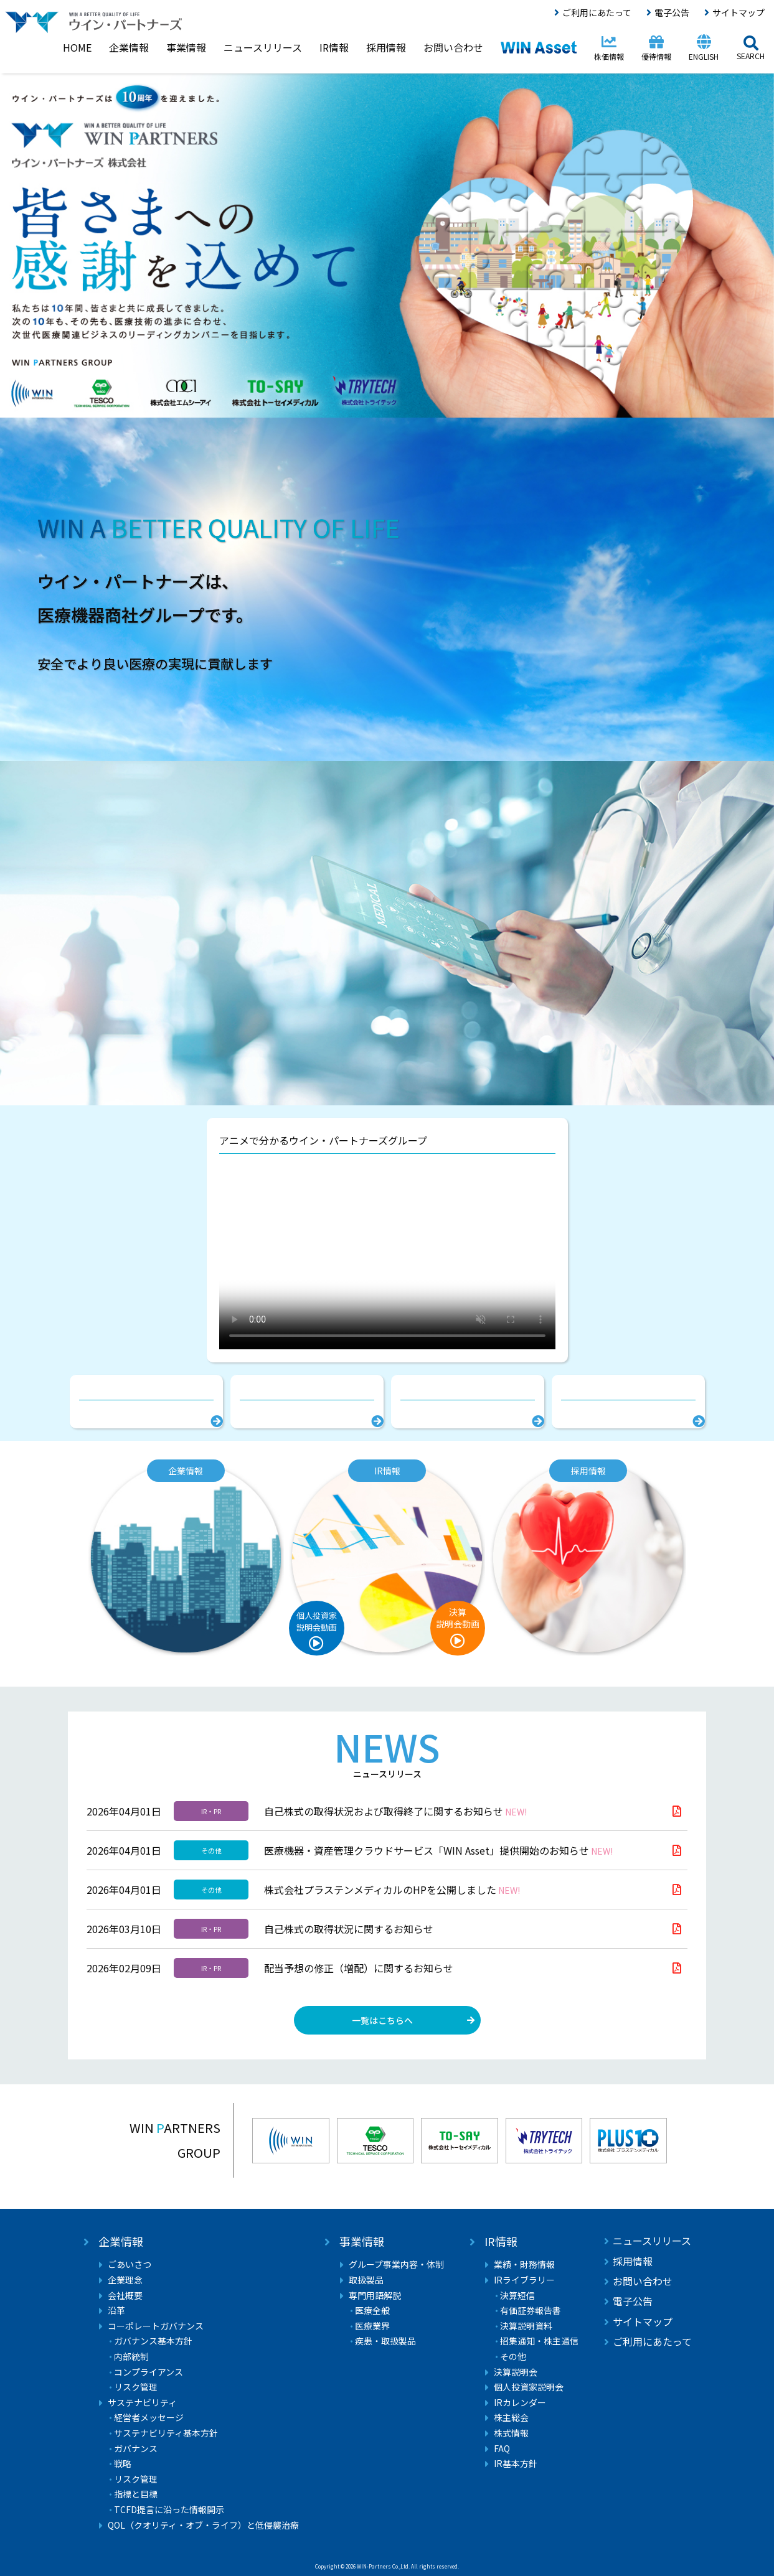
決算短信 (517, 2296)
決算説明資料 (526, 2326)
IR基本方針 (515, 2464)
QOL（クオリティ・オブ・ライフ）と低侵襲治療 (203, 2525)
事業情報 (361, 2241)
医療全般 (372, 2310)
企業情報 (120, 2241)
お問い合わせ (643, 2281)
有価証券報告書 (530, 2310)
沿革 (116, 2310)
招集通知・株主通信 (539, 2341)
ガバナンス (136, 2449)
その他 (513, 2357)
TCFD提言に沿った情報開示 (169, 2510)
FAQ (502, 2449)
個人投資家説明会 (529, 2387)
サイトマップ (738, 12)
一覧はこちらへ (382, 2020)
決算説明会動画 (457, 1618)
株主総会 (511, 2418)
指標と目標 (136, 2494)
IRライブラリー (524, 2280)
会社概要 (125, 2296)
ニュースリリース (652, 2240)
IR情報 (500, 2241)
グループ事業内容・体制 (396, 2264)
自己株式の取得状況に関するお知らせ (348, 1928)
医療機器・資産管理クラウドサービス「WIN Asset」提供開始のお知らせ (438, 1850)
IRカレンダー (520, 2403)
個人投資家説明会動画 (316, 1620)
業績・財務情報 (524, 2264)
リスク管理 (136, 2387)
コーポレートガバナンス (156, 2326)
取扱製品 (366, 2280)
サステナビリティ (142, 2403)
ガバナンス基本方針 (153, 2341)
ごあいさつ (129, 2264)
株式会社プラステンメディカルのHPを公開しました (392, 1889)
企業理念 (125, 2280)
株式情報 (511, 2433)
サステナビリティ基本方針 (166, 2433)
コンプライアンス (148, 2372)
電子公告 (671, 12)
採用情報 (633, 2261)
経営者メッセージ (149, 2418)
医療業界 (372, 2326)
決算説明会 (515, 2372)
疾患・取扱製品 (385, 2341)
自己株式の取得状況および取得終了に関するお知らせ (395, 1811)
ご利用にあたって (596, 12)
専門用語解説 (375, 2296)
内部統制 (131, 2357)
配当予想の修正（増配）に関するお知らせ (358, 1967)
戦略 (122, 2464)
